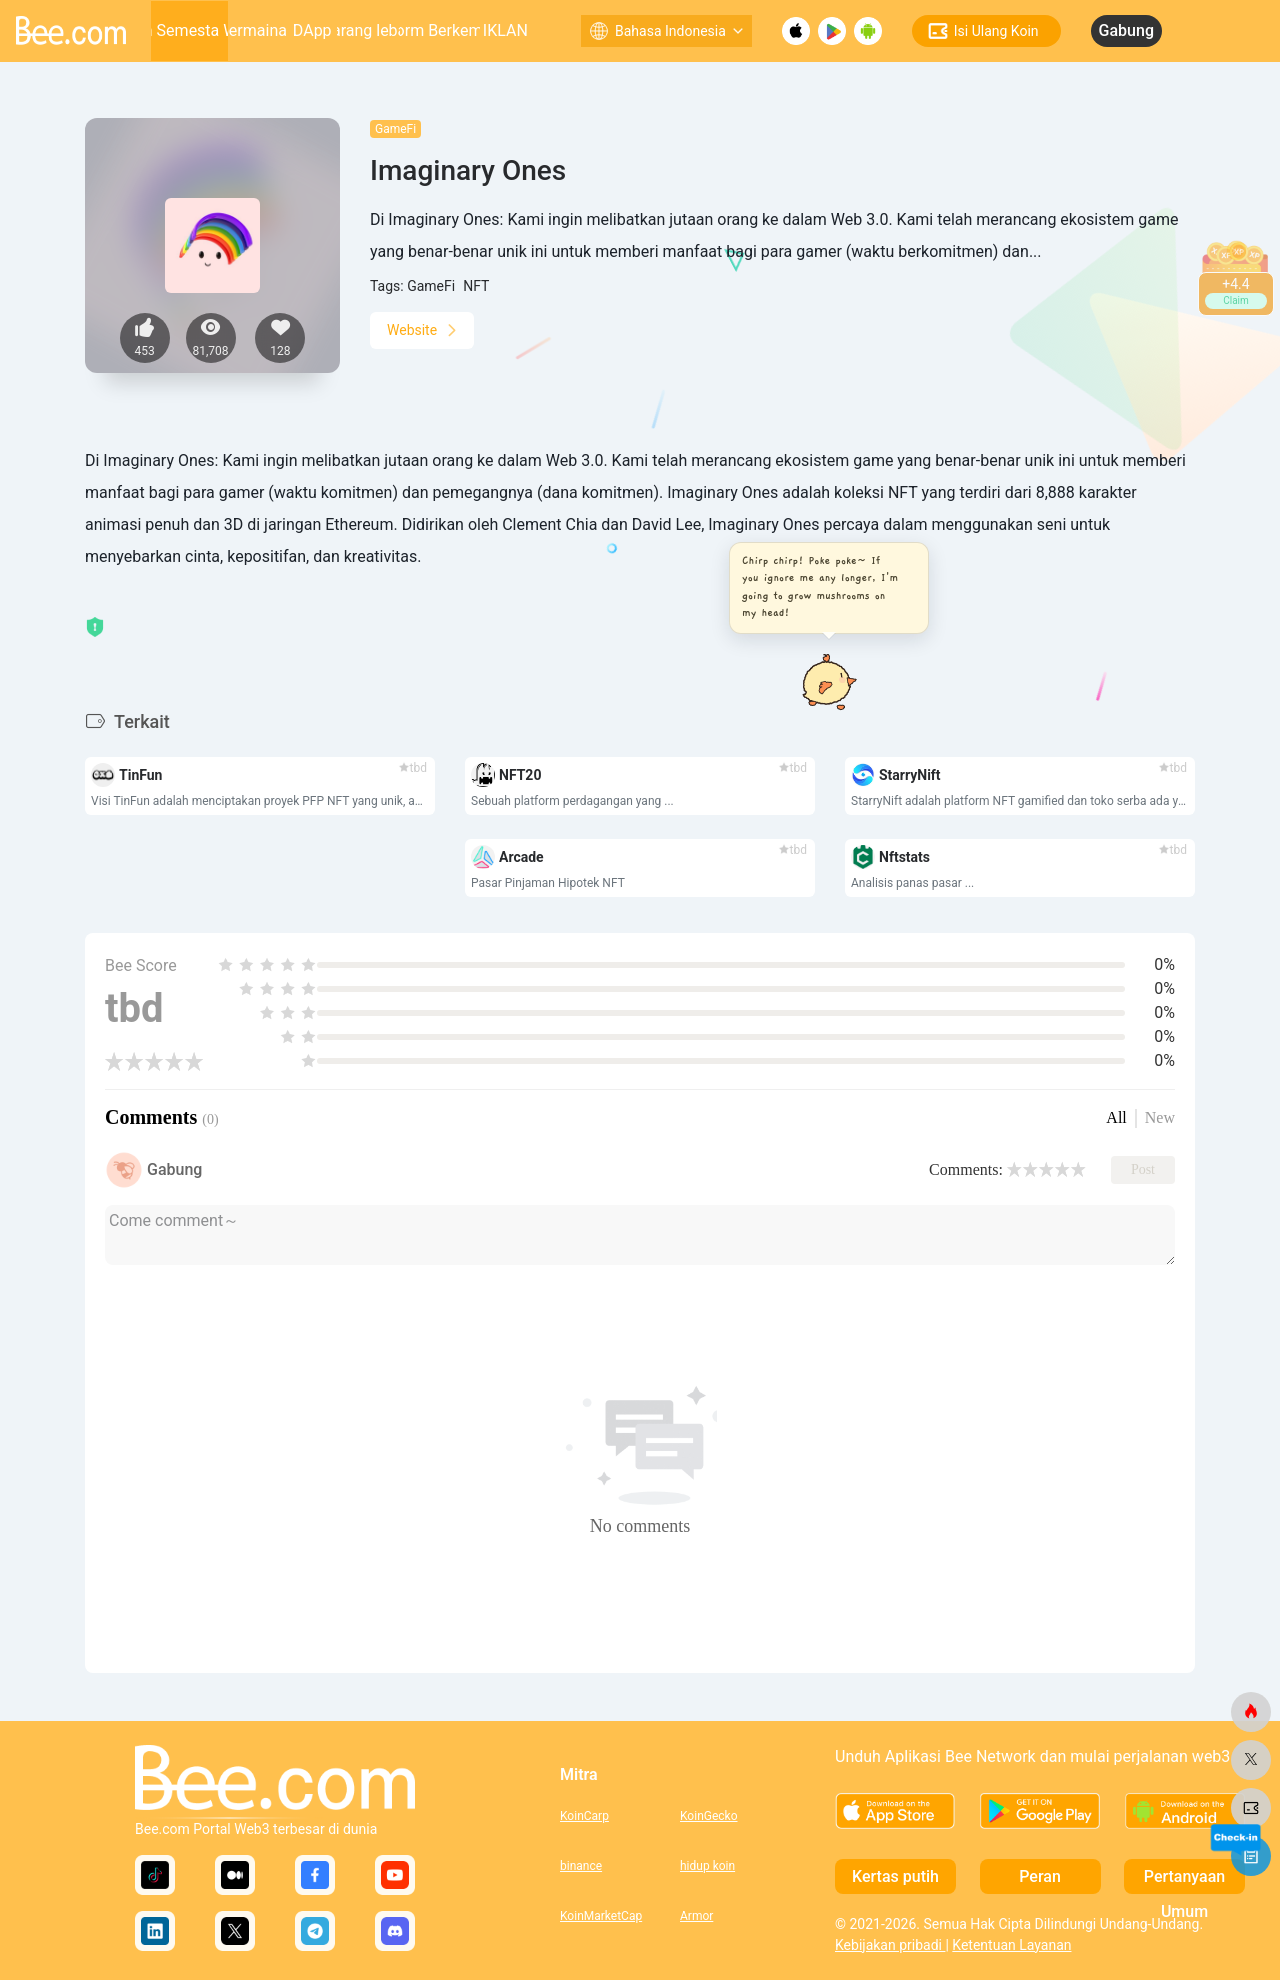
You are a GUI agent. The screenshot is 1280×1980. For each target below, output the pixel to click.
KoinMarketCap (601, 1916)
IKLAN (505, 30)
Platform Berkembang (440, 30)
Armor (696, 1916)
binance (581, 1866)
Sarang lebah (368, 30)
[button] (823, 588)
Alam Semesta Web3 (190, 30)
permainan (258, 30)
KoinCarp (584, 1816)
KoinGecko (709, 1816)
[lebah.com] (1251, 1712)
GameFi (395, 129)
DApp (312, 30)
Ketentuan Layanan (1011, 1945)
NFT (476, 286)
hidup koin (707, 1866)
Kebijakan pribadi (890, 1945)
